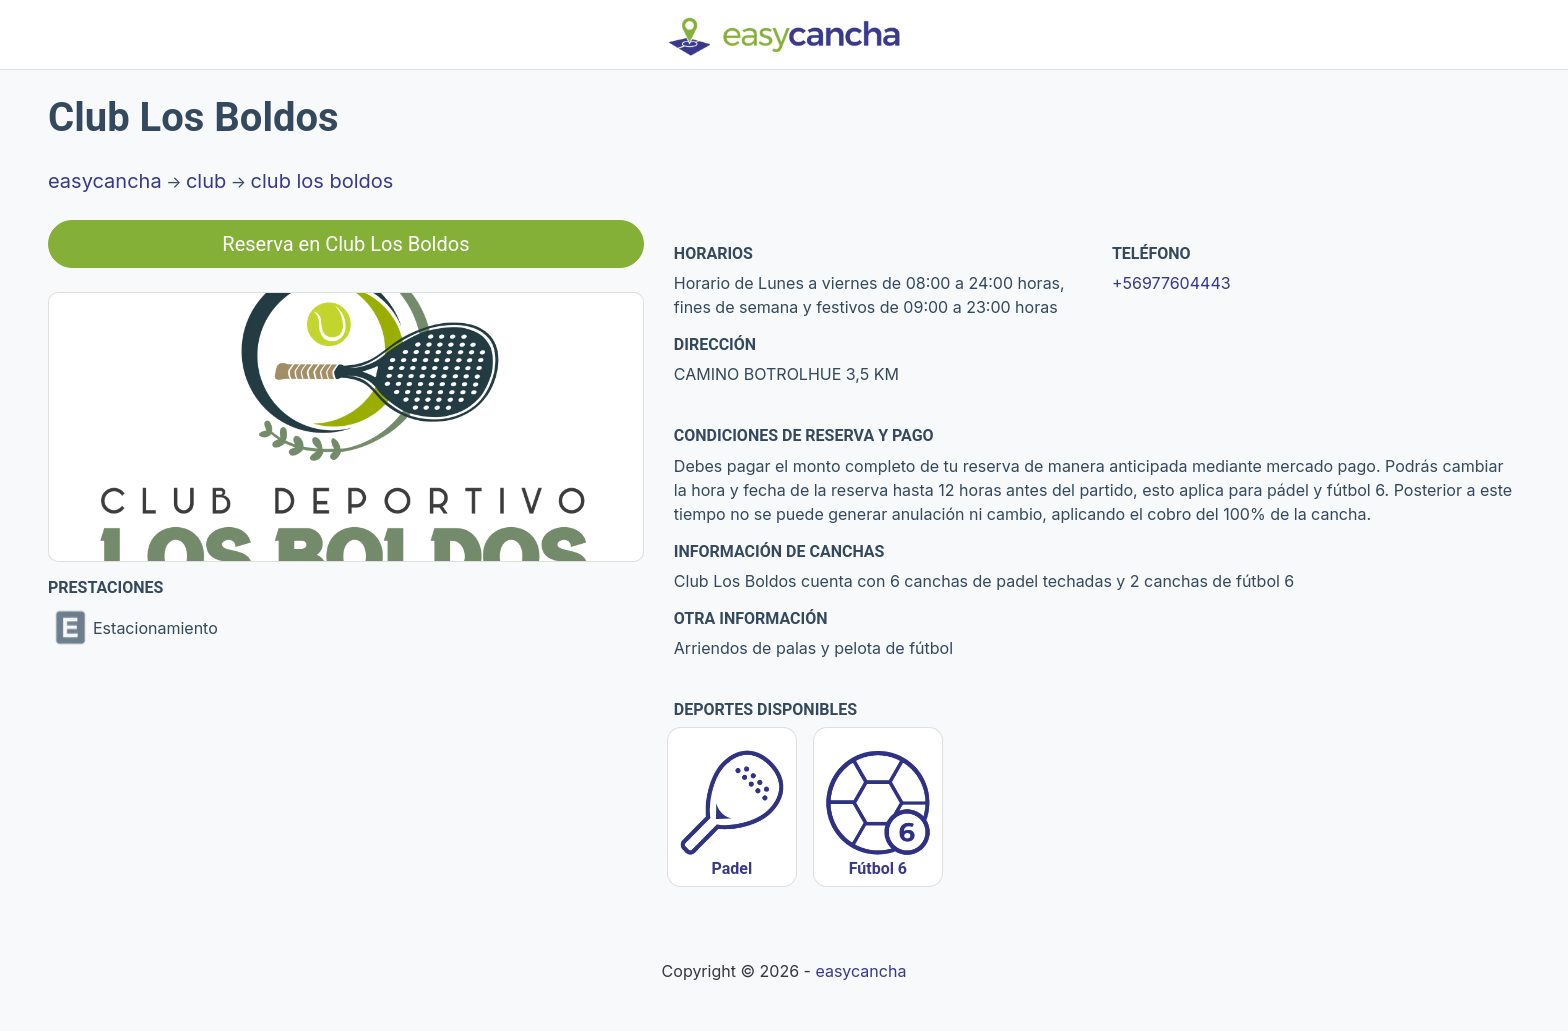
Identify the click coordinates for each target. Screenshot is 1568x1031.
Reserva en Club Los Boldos (345, 244)
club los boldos (322, 181)
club (206, 181)
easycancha (105, 181)
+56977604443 (1171, 283)
